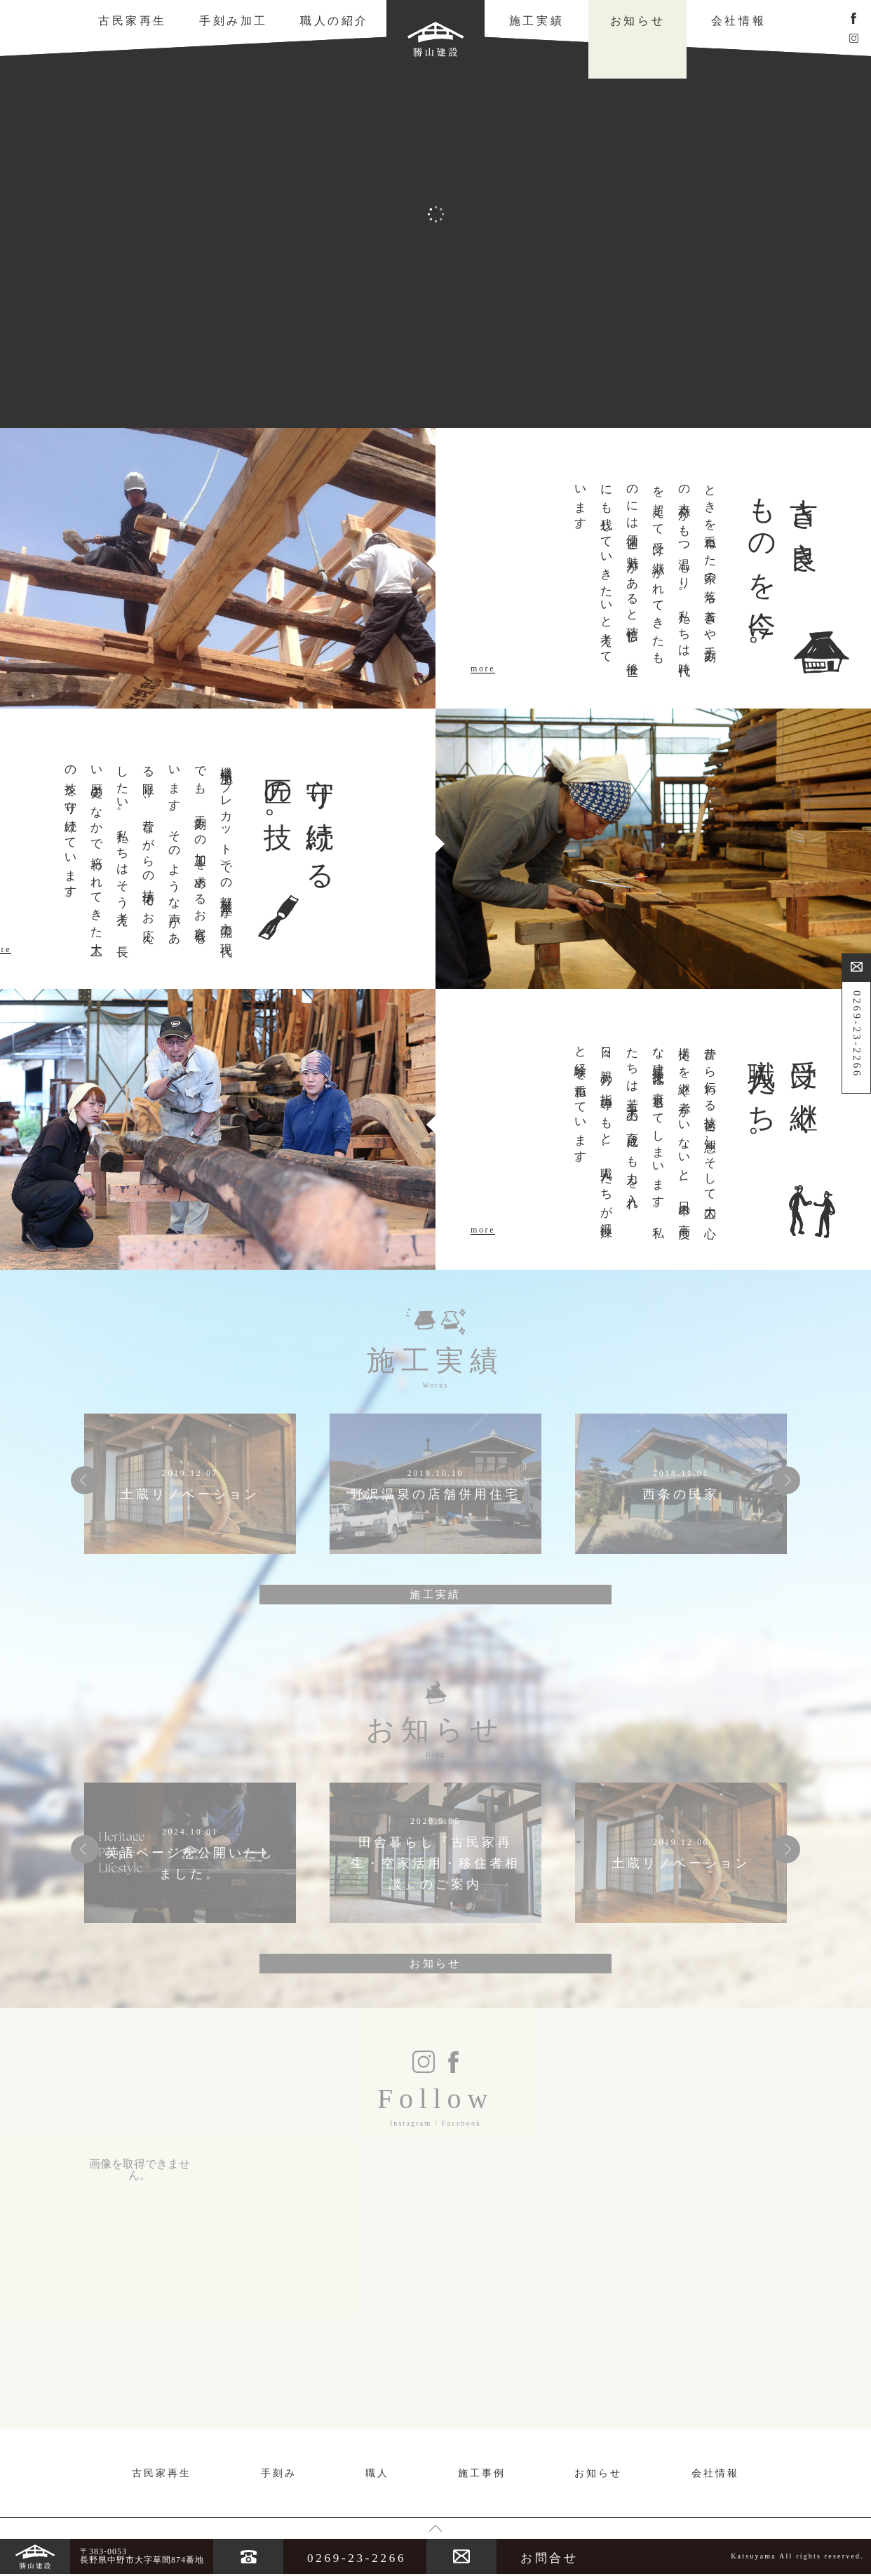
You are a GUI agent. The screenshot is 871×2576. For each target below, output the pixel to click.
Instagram (411, 2123)
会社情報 (738, 21)
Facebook (461, 2123)
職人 (377, 2473)
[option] (190, 1484)
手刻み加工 (233, 21)
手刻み (279, 2473)
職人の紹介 (334, 21)
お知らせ (637, 21)
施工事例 (482, 2473)
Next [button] (786, 1480)
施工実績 (536, 21)
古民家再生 (132, 21)
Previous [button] (85, 1480)
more (483, 668)
